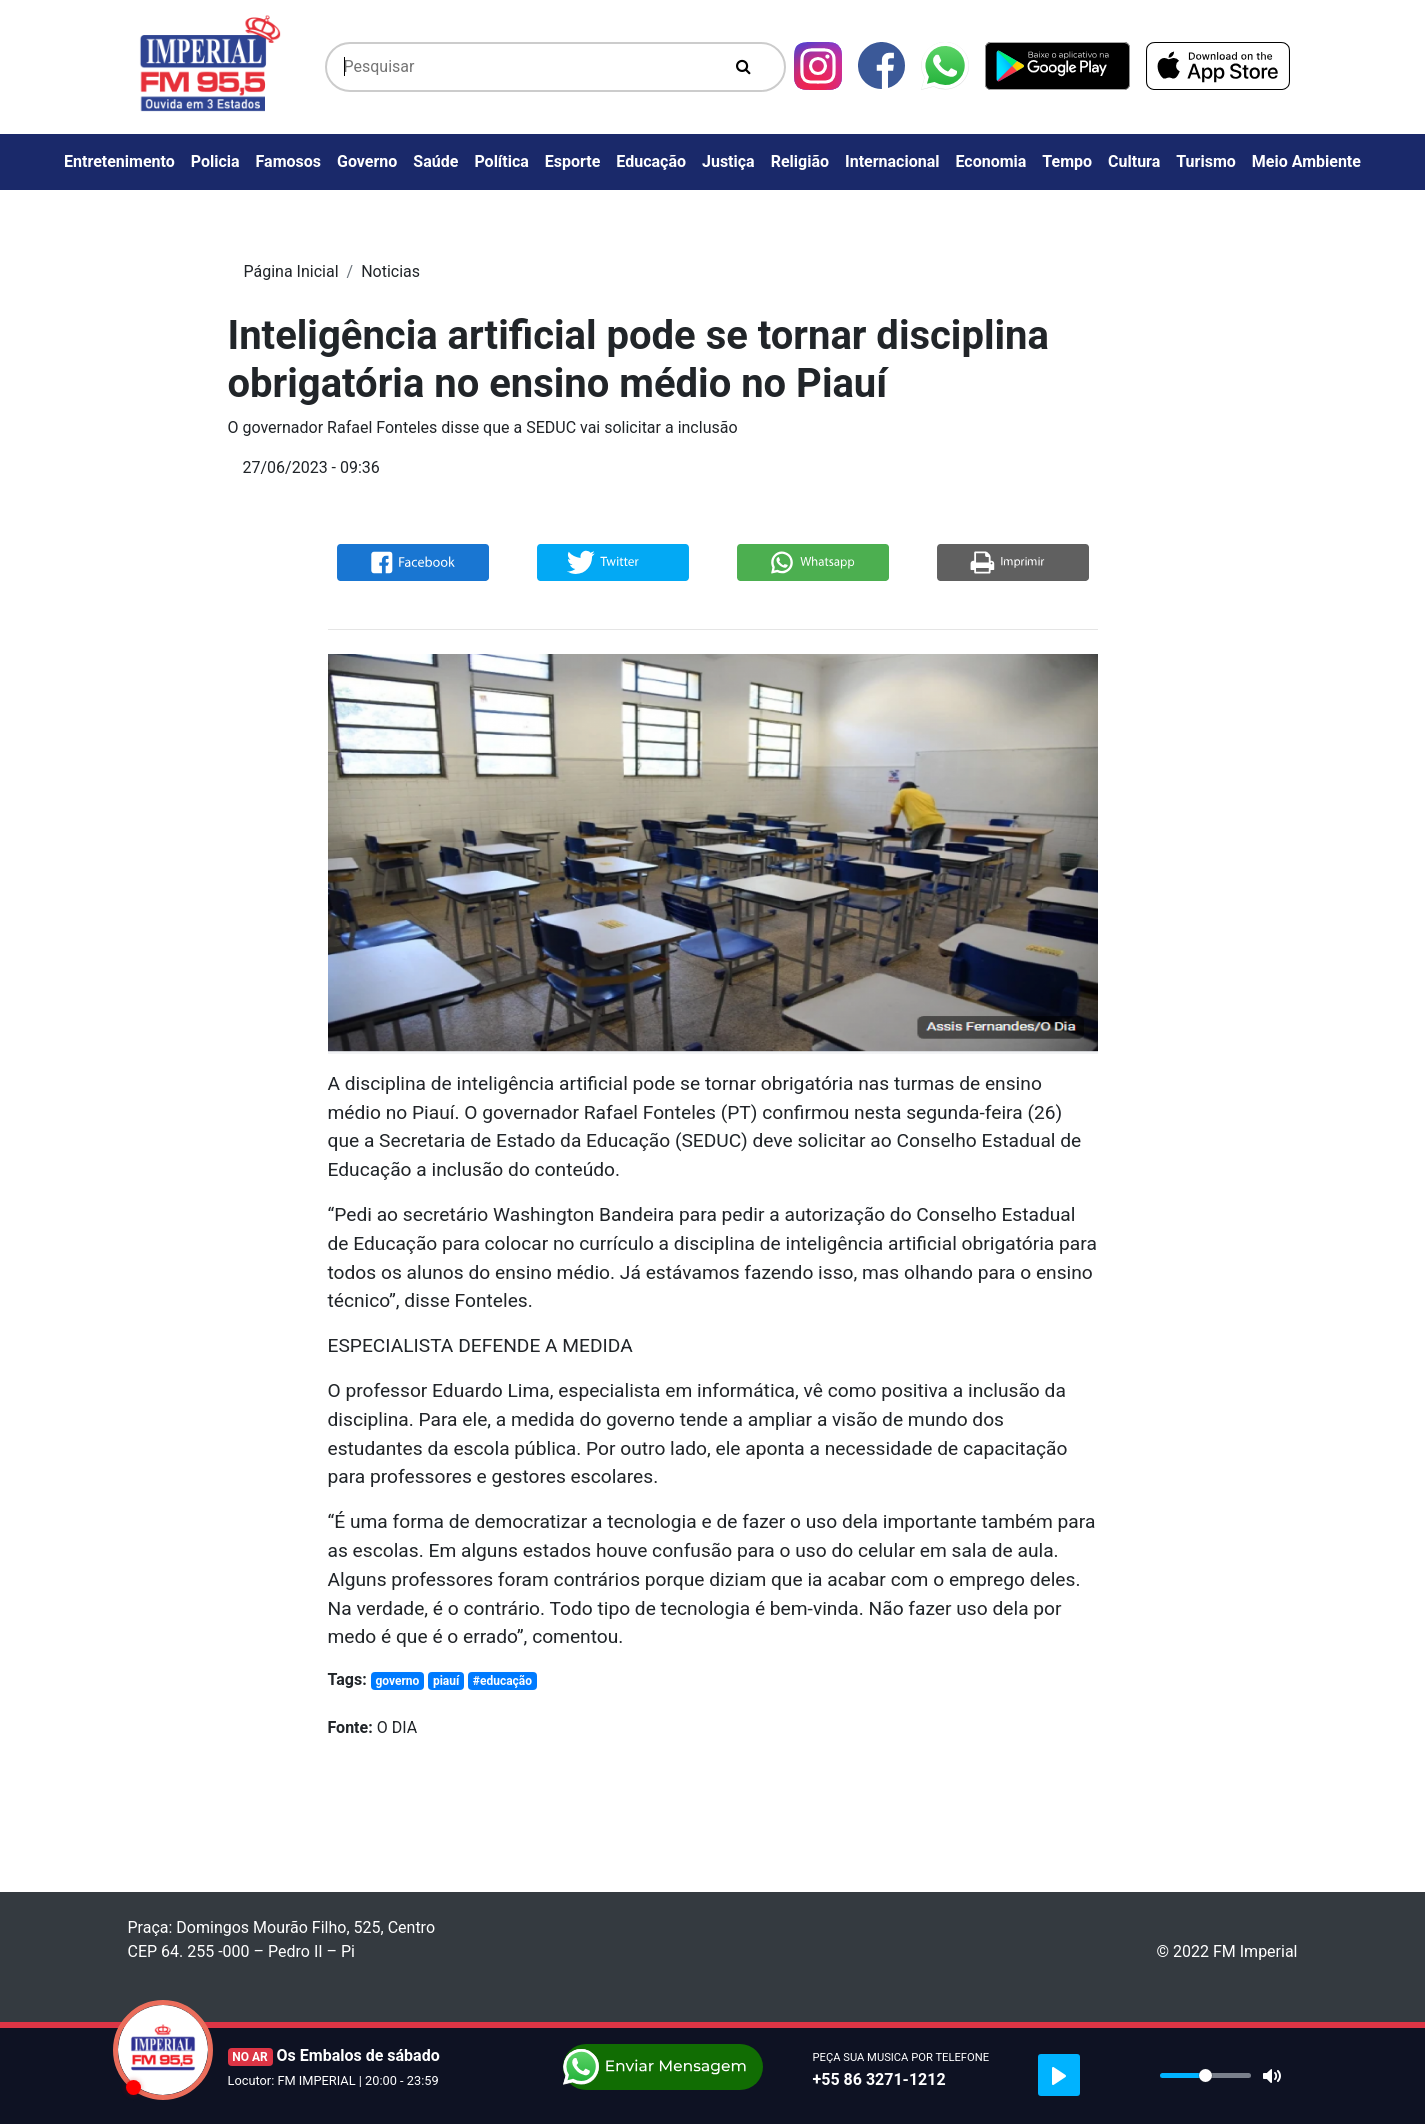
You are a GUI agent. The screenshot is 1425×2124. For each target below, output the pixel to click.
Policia (215, 161)
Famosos (288, 161)
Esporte (573, 161)
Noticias (390, 271)
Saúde (435, 161)
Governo (367, 161)
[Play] (1059, 2075)
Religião (800, 161)
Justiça (728, 161)
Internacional (892, 161)
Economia (990, 161)
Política (501, 161)
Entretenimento (119, 161)
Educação (651, 161)
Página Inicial (291, 271)
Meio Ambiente (1306, 161)
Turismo (1206, 161)
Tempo (1067, 161)
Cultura (1134, 161)
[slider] (1205, 2075)
